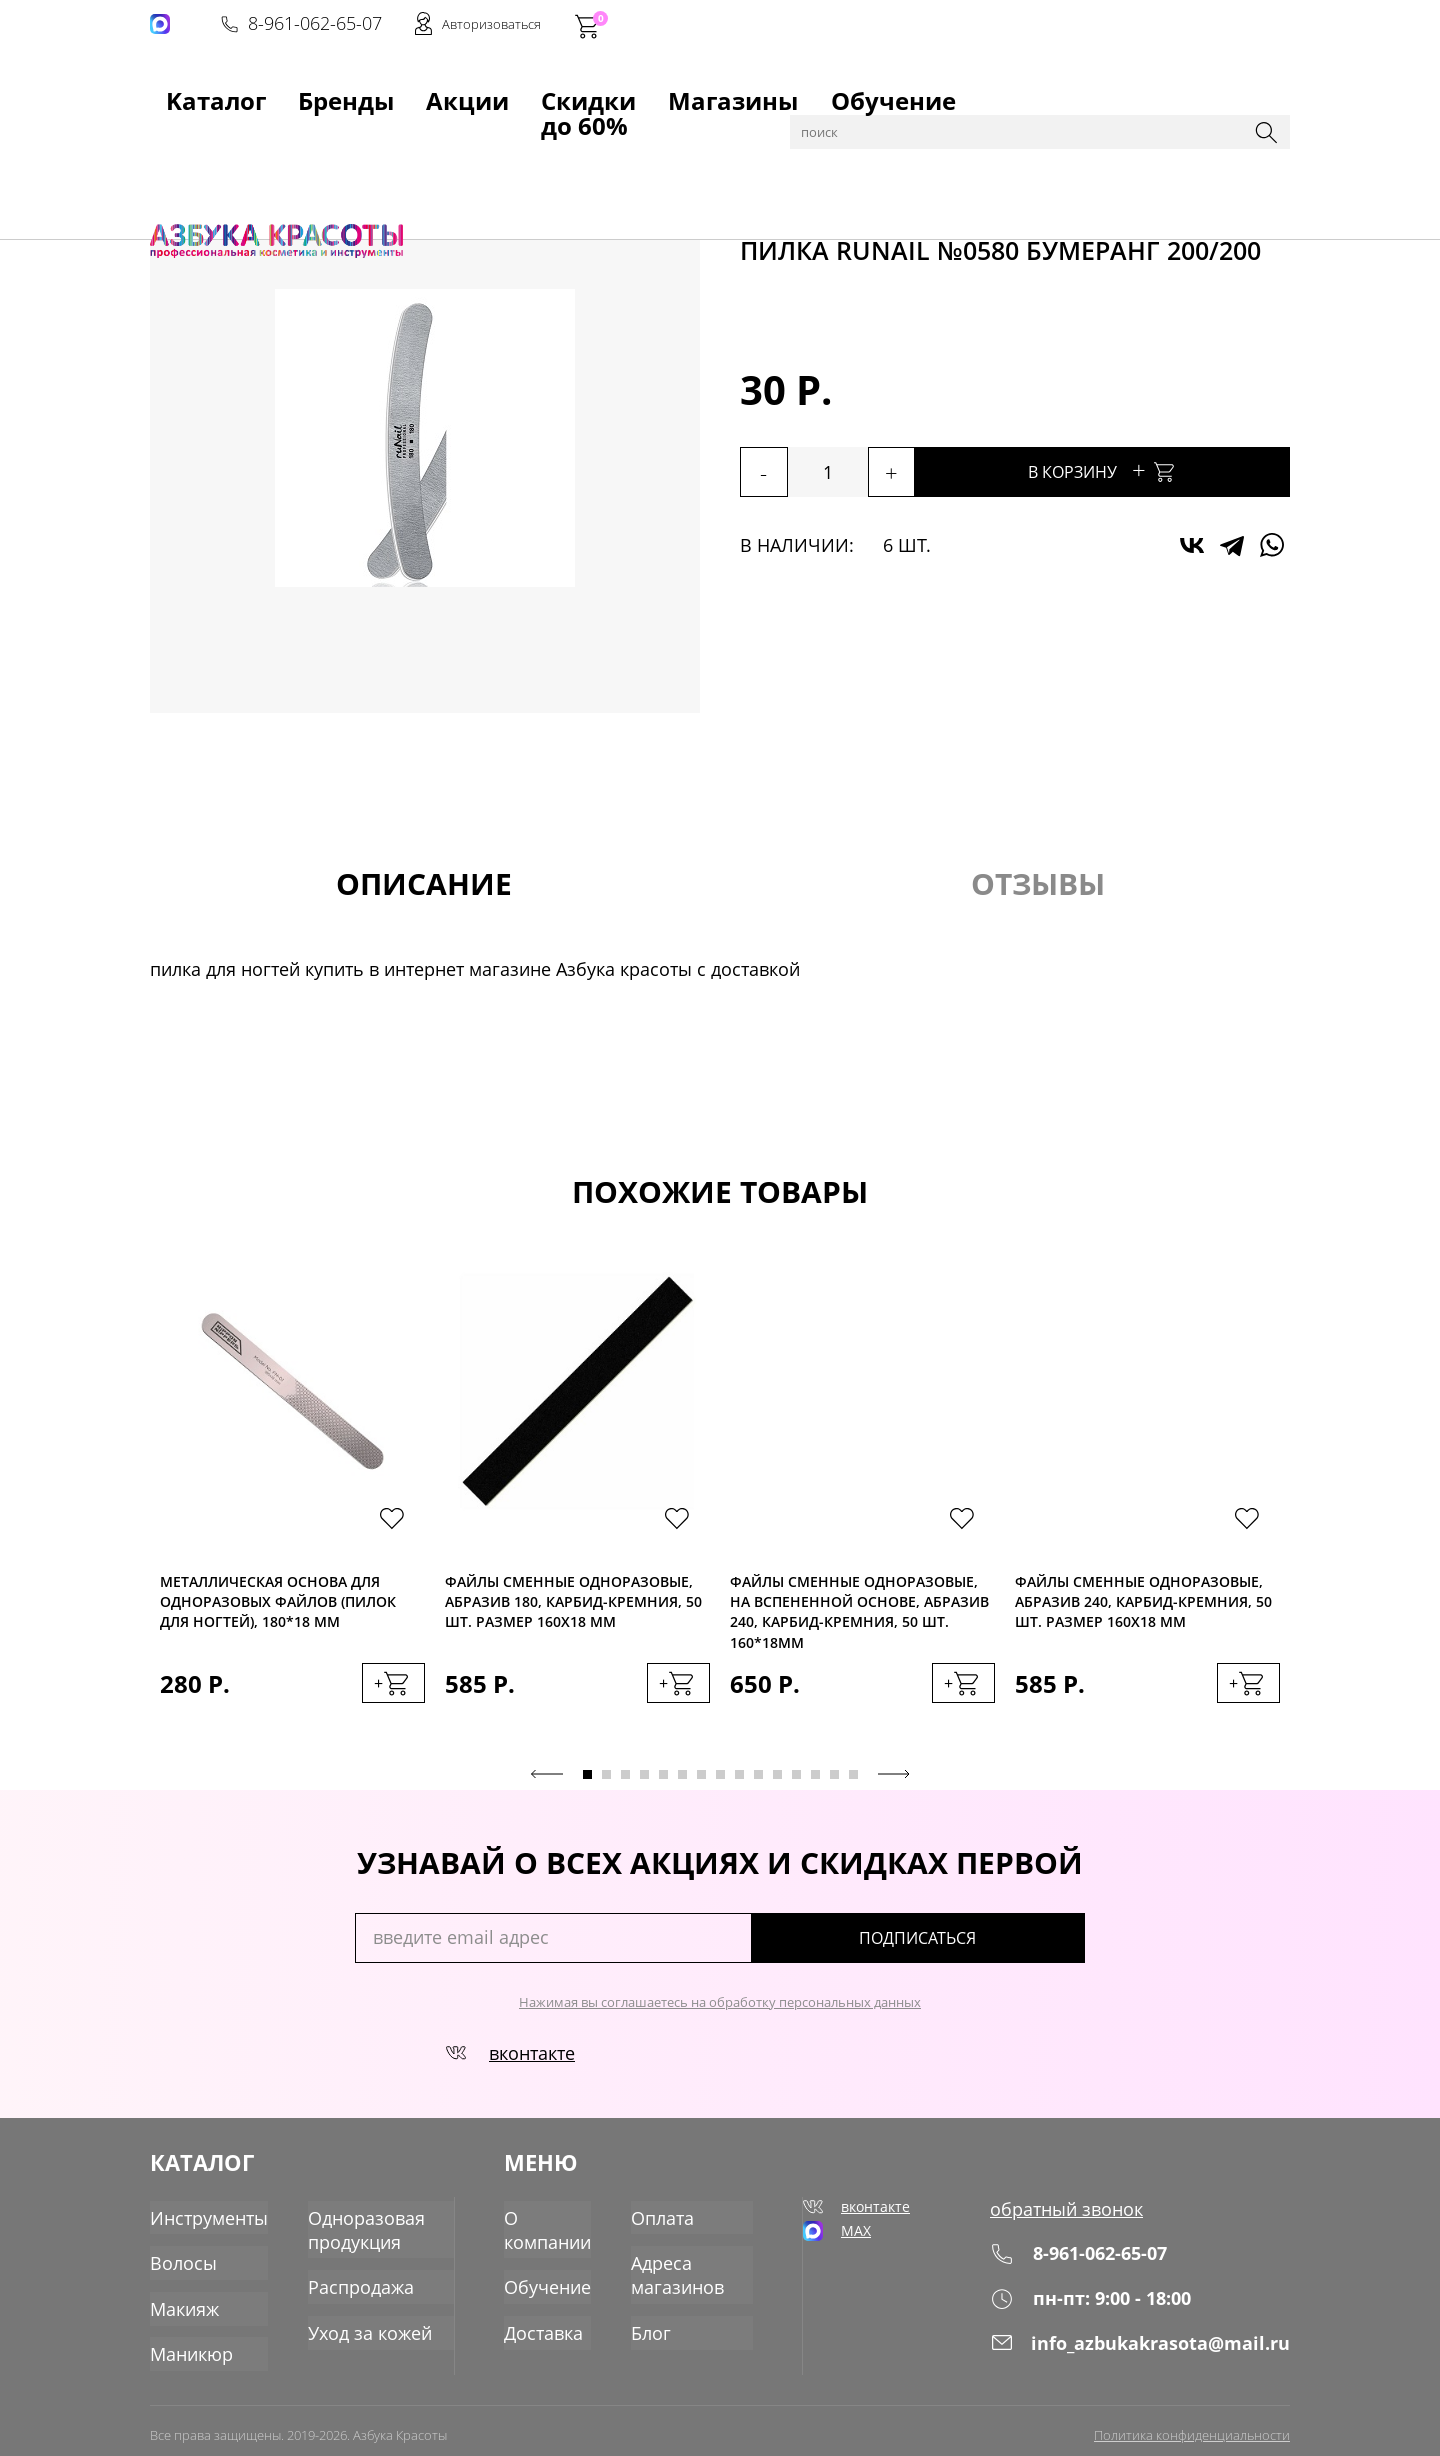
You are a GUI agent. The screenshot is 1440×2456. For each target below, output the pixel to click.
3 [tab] (625, 1785)
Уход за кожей (350, 2325)
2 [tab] (606, 1785)
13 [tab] (815, 1785)
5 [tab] (663, 1785)
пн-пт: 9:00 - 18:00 (1107, 2307)
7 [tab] (701, 1785)
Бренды (273, 91)
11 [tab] (777, 1785)
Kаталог (184, 91)
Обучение (706, 91)
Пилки (628, 142)
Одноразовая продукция (347, 2230)
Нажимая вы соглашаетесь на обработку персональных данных (720, 2013)
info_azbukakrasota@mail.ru (1153, 2351)
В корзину (1160, 469)
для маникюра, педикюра (498, 142)
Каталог (249, 142)
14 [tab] (834, 1785)
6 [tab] (682, 1785)
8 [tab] (720, 1785)
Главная (181, 142)
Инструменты (339, 142)
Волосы (179, 2261)
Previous (547, 1785)
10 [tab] (758, 1785)
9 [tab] (739, 1785)
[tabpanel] (292, 1513)
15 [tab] (853, 1785)
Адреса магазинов (682, 2272)
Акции (355, 91)
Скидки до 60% (466, 91)
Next (894, 1785)
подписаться (999, 1949)
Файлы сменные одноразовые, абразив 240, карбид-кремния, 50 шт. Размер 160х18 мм (1143, 1604)
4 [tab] (644, 1785)
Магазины (596, 91)
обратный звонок (1084, 2219)
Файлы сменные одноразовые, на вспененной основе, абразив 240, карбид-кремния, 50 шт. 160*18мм (859, 1604)
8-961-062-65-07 (987, 26)
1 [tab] (587, 1785)
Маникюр (187, 2345)
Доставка (548, 2325)
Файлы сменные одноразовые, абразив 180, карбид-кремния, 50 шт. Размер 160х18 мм (573, 1604)
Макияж (181, 2303)
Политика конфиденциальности (1192, 2423)
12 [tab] (796, 1785)
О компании (552, 2230)
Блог (658, 2325)
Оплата (668, 2219)
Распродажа (343, 2283)
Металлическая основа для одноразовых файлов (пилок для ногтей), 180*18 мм (278, 1604)
